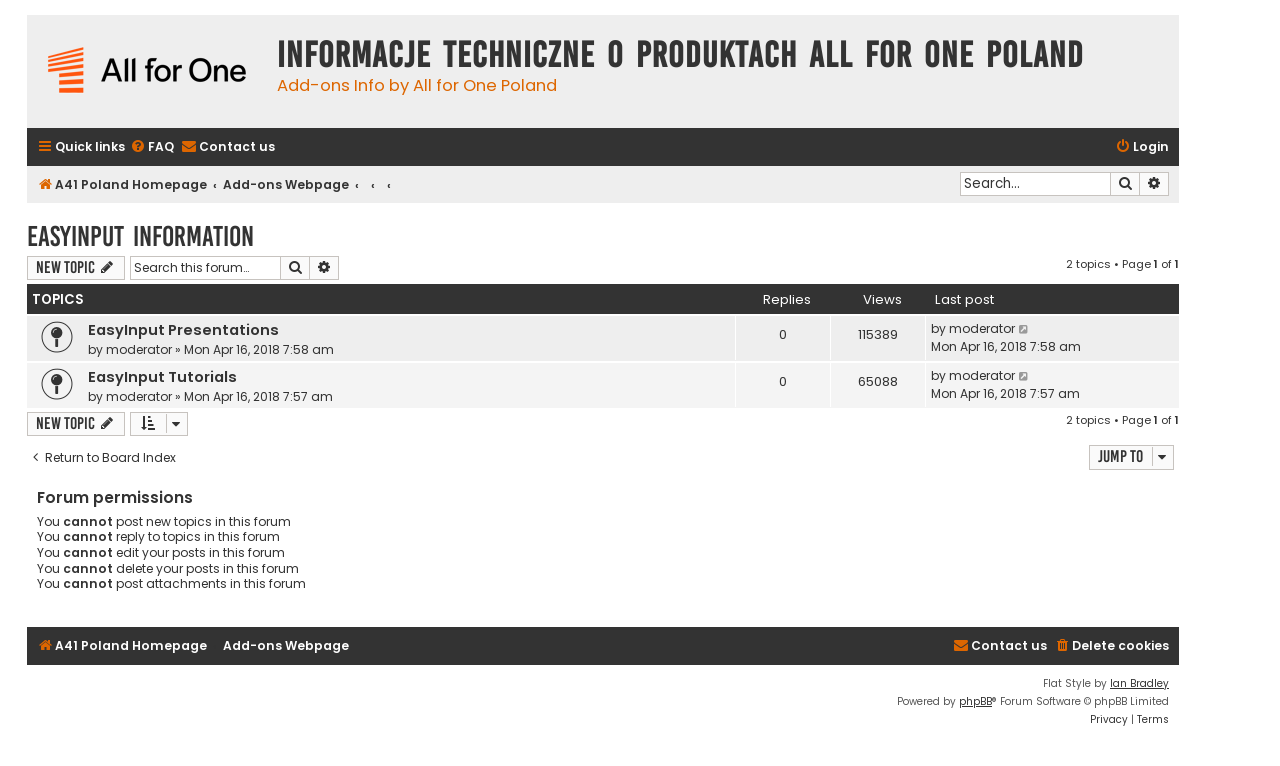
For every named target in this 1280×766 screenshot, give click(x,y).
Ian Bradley (1139, 683)
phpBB (975, 701)
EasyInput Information (140, 236)
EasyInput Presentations (183, 330)
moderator (139, 349)
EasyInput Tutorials (162, 377)
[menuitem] (152, 147)
